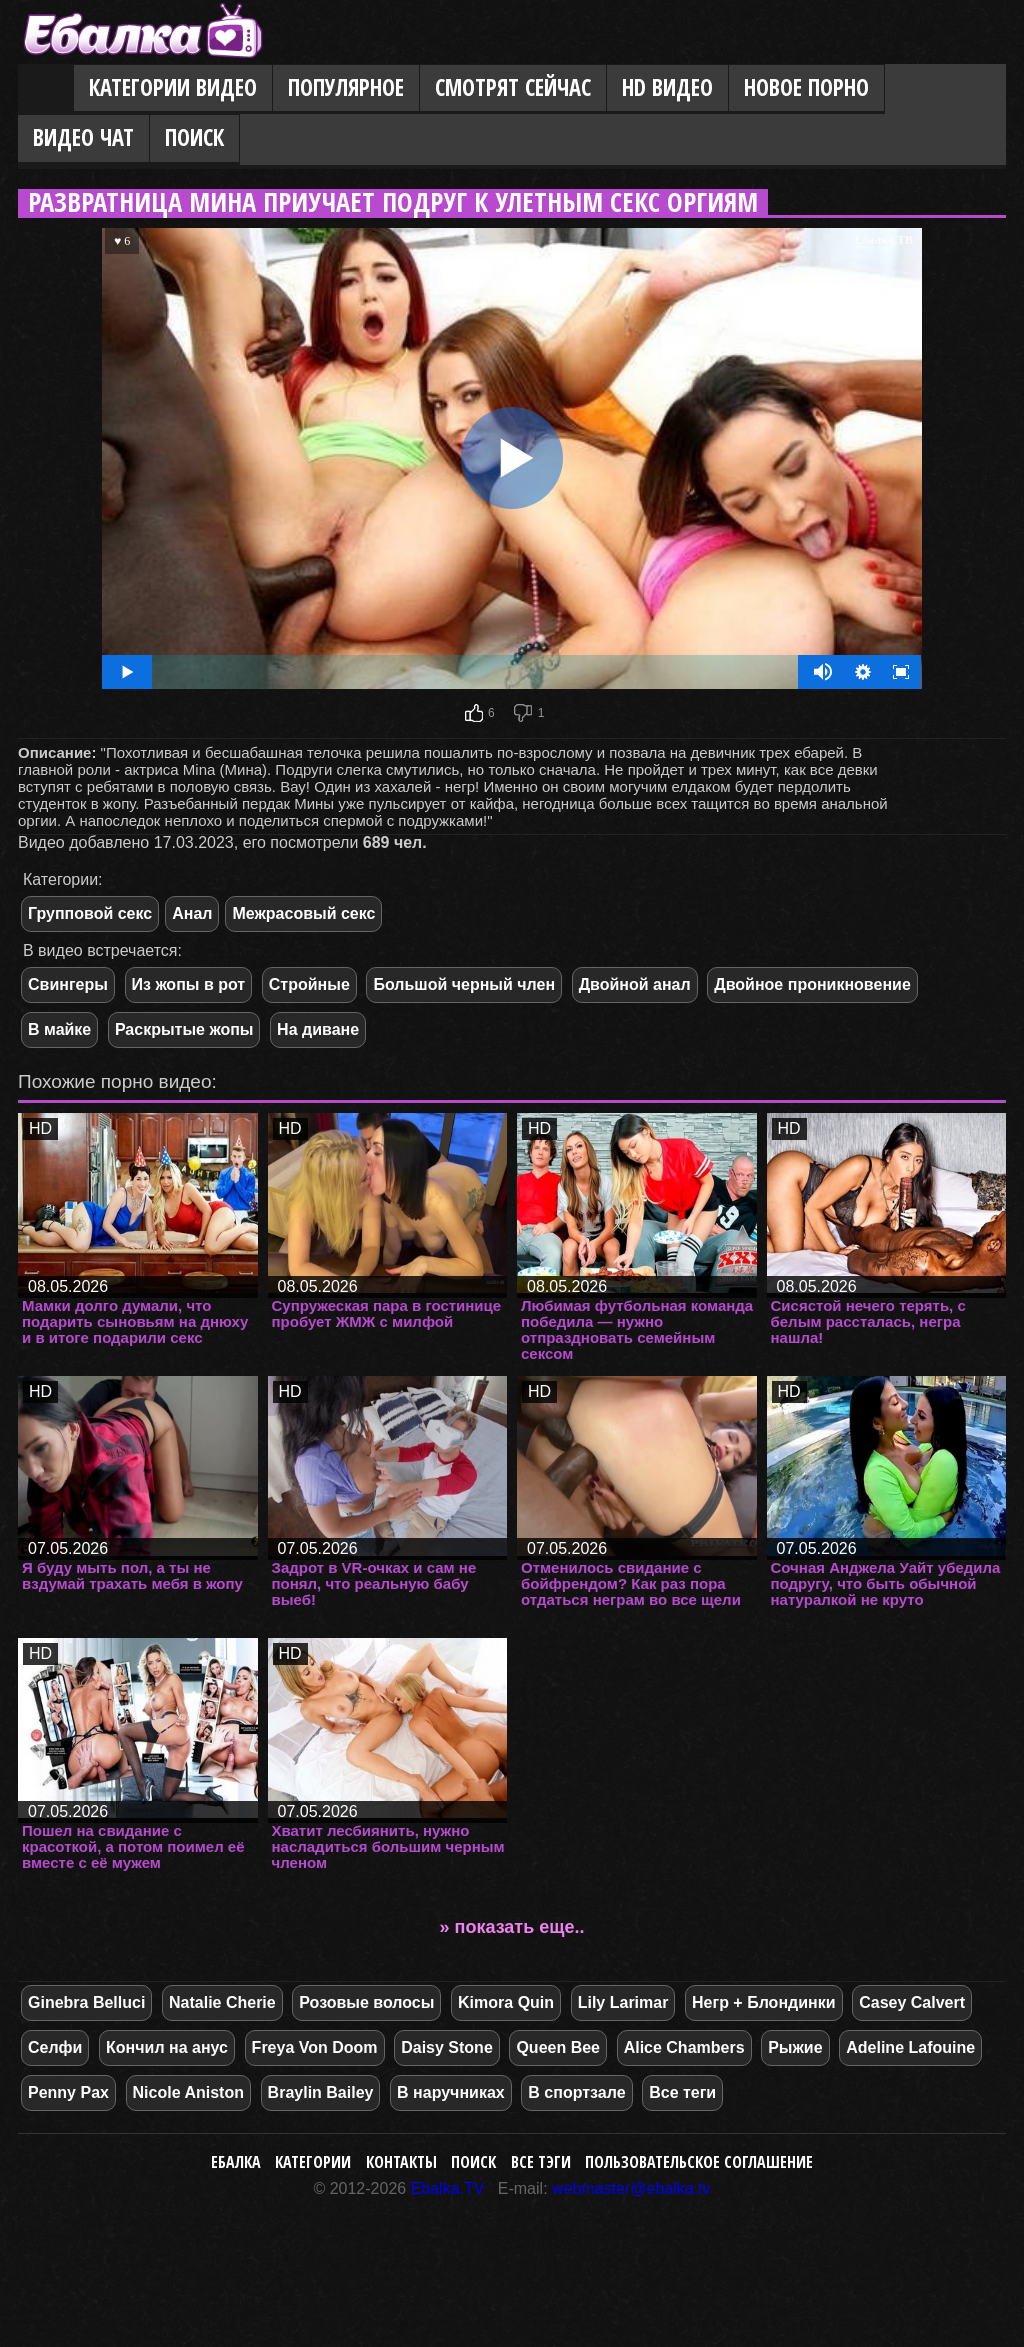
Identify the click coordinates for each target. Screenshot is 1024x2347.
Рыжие (795, 2047)
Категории (313, 2162)
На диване (318, 1029)
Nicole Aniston (188, 2092)
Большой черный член (464, 984)
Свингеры (68, 984)
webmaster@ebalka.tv (631, 2188)
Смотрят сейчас (513, 87)
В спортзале (576, 2092)
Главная (46, 89)
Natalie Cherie (222, 2002)
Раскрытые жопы (184, 1029)
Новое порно (806, 87)
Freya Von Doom (315, 2047)
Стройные (309, 984)
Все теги (682, 2092)
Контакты (401, 2162)
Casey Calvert (912, 2002)
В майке (59, 1029)
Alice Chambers (684, 2047)
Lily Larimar (623, 2002)
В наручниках (451, 2092)
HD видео (667, 87)
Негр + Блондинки (764, 2002)
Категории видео (173, 87)
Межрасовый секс (303, 913)
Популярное (346, 87)
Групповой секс (90, 913)
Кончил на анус (167, 2047)
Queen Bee (558, 2047)
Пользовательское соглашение (699, 2162)
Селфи (55, 2047)
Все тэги (541, 2162)
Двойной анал (635, 984)
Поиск (194, 137)
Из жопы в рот (189, 984)
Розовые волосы (366, 2002)
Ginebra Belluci (86, 2002)
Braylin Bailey (321, 2092)
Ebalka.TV (448, 2188)
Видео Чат (83, 137)
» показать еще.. (512, 1927)
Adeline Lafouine (910, 2047)
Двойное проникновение (812, 984)
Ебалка (236, 2162)
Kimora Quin (506, 2002)
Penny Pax (68, 2092)
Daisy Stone (447, 2047)
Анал (192, 913)
